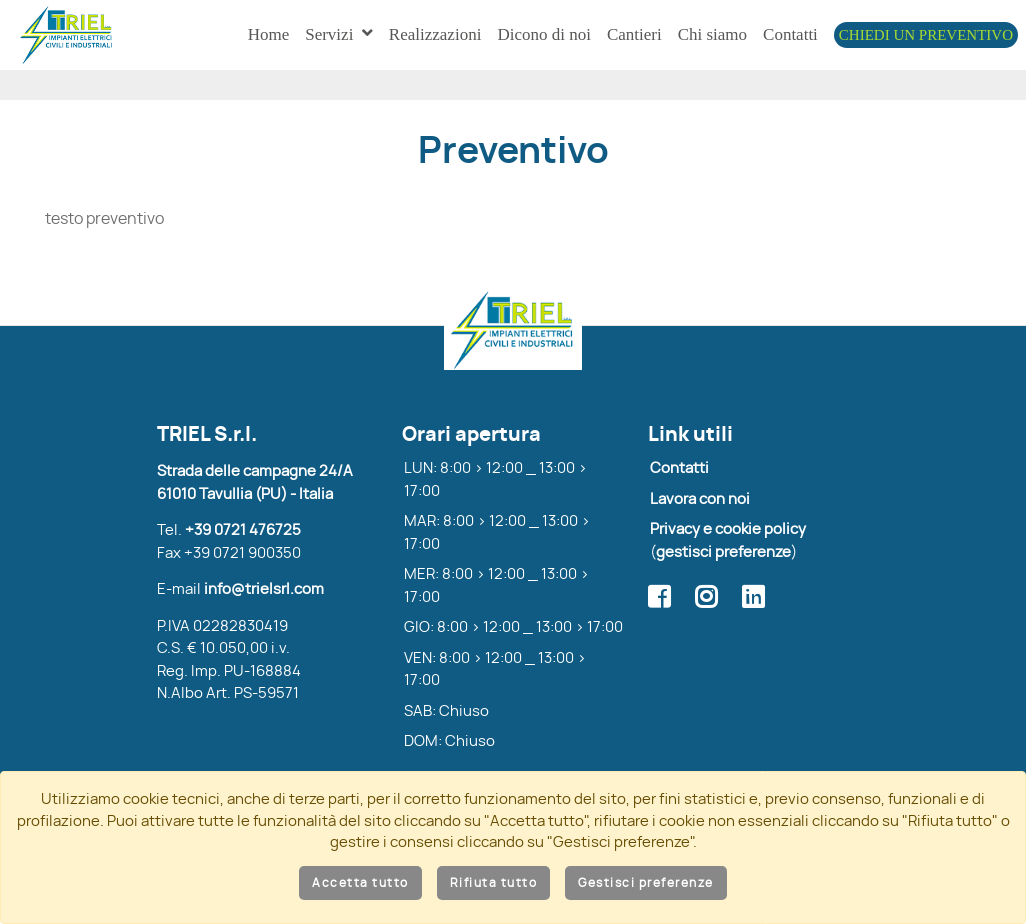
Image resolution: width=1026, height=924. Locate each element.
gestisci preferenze (723, 561)
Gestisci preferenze (646, 883)
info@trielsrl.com (264, 598)
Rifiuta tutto (494, 883)
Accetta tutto (360, 883)
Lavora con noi (700, 508)
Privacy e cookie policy (728, 538)
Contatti (679, 477)
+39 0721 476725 (243, 539)
